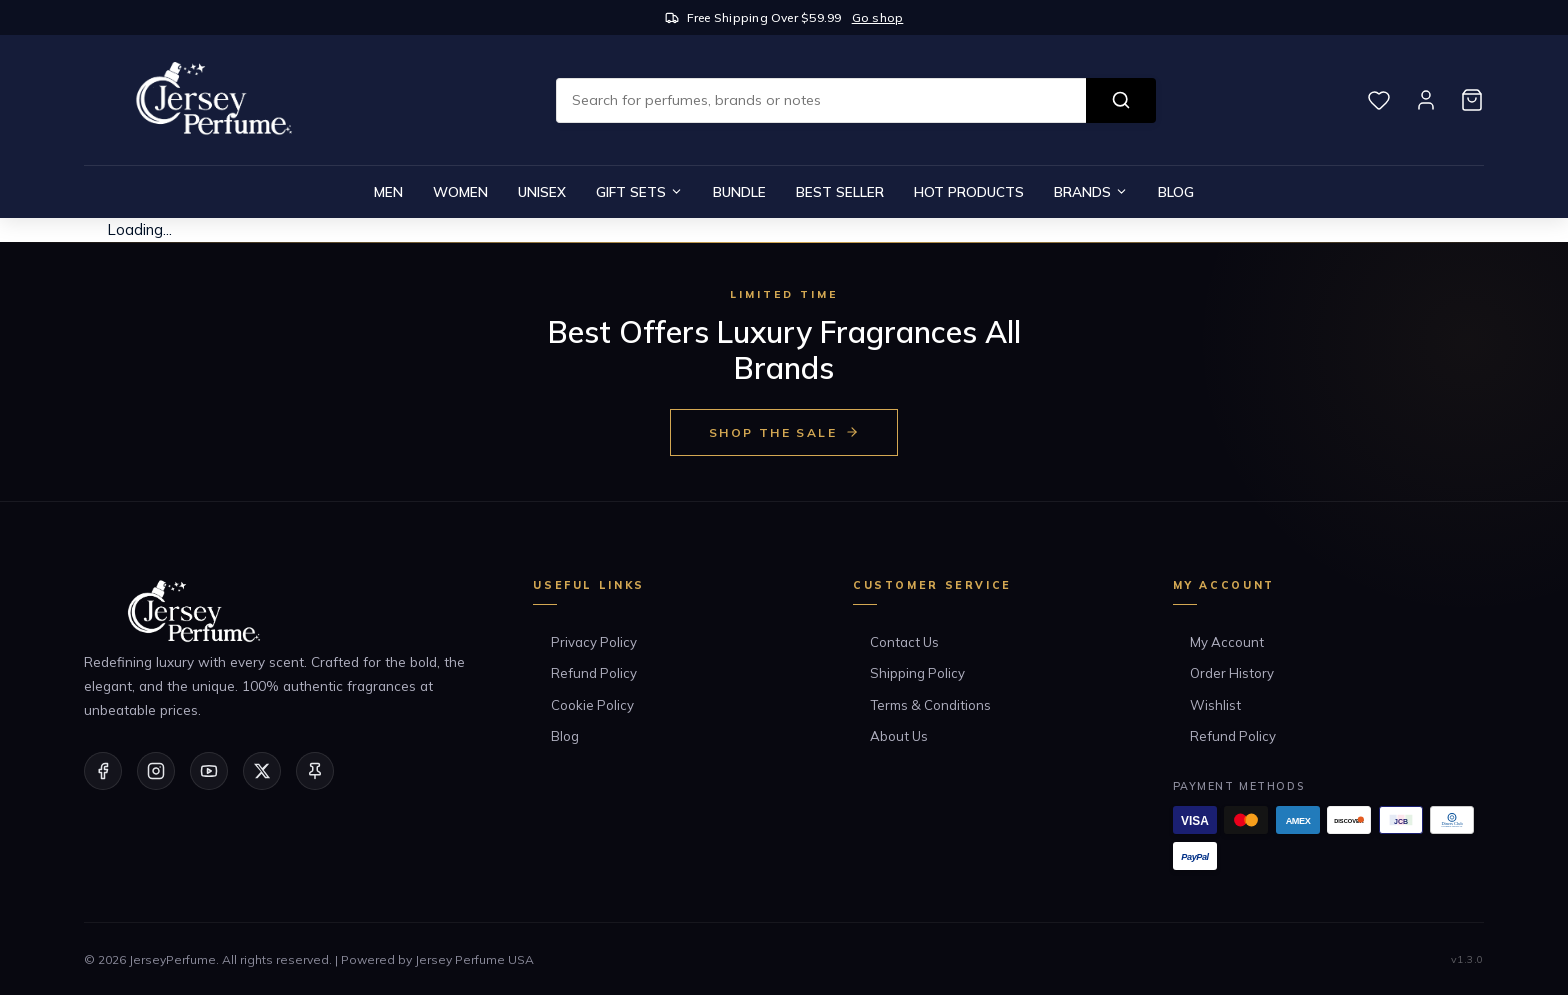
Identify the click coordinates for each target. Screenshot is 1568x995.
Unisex (542, 191)
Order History (1232, 673)
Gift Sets (639, 191)
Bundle (739, 191)
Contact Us (904, 642)
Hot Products (969, 191)
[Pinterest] (315, 771)
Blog (1176, 191)
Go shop (878, 17)
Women (460, 191)
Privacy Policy (594, 642)
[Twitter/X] (262, 771)
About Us (899, 736)
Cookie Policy (592, 705)
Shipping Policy (917, 673)
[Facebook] (103, 771)
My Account (1227, 642)
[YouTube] (209, 771)
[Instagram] (156, 771)
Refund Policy (594, 673)
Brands (1091, 191)
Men (388, 191)
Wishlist (1215, 705)
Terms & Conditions (930, 705)
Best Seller (840, 191)
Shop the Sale (784, 432)
